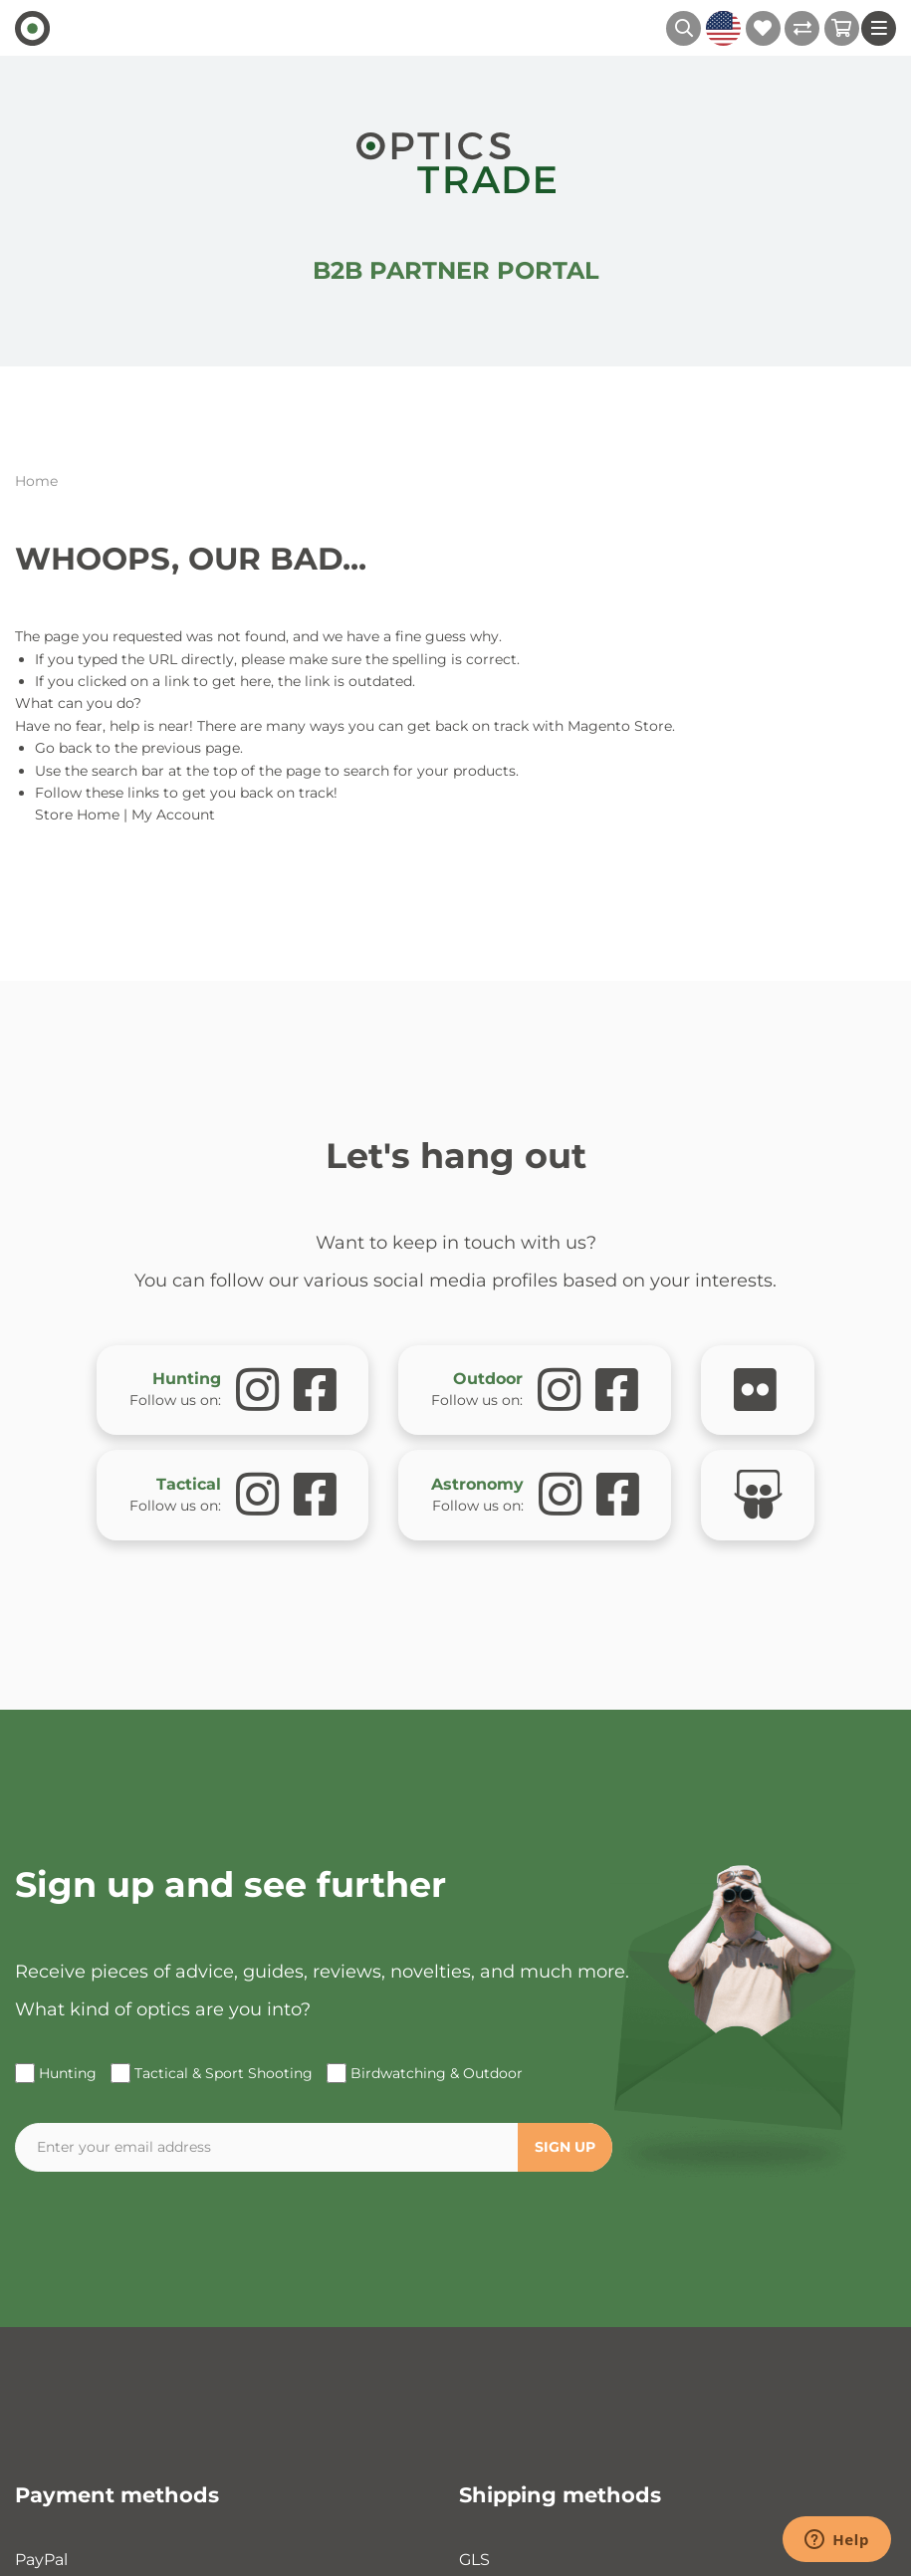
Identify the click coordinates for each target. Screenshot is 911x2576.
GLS (474, 2559)
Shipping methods (560, 2494)
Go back (63, 748)
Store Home (77, 814)
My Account (173, 814)
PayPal (41, 2559)
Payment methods (117, 2494)
